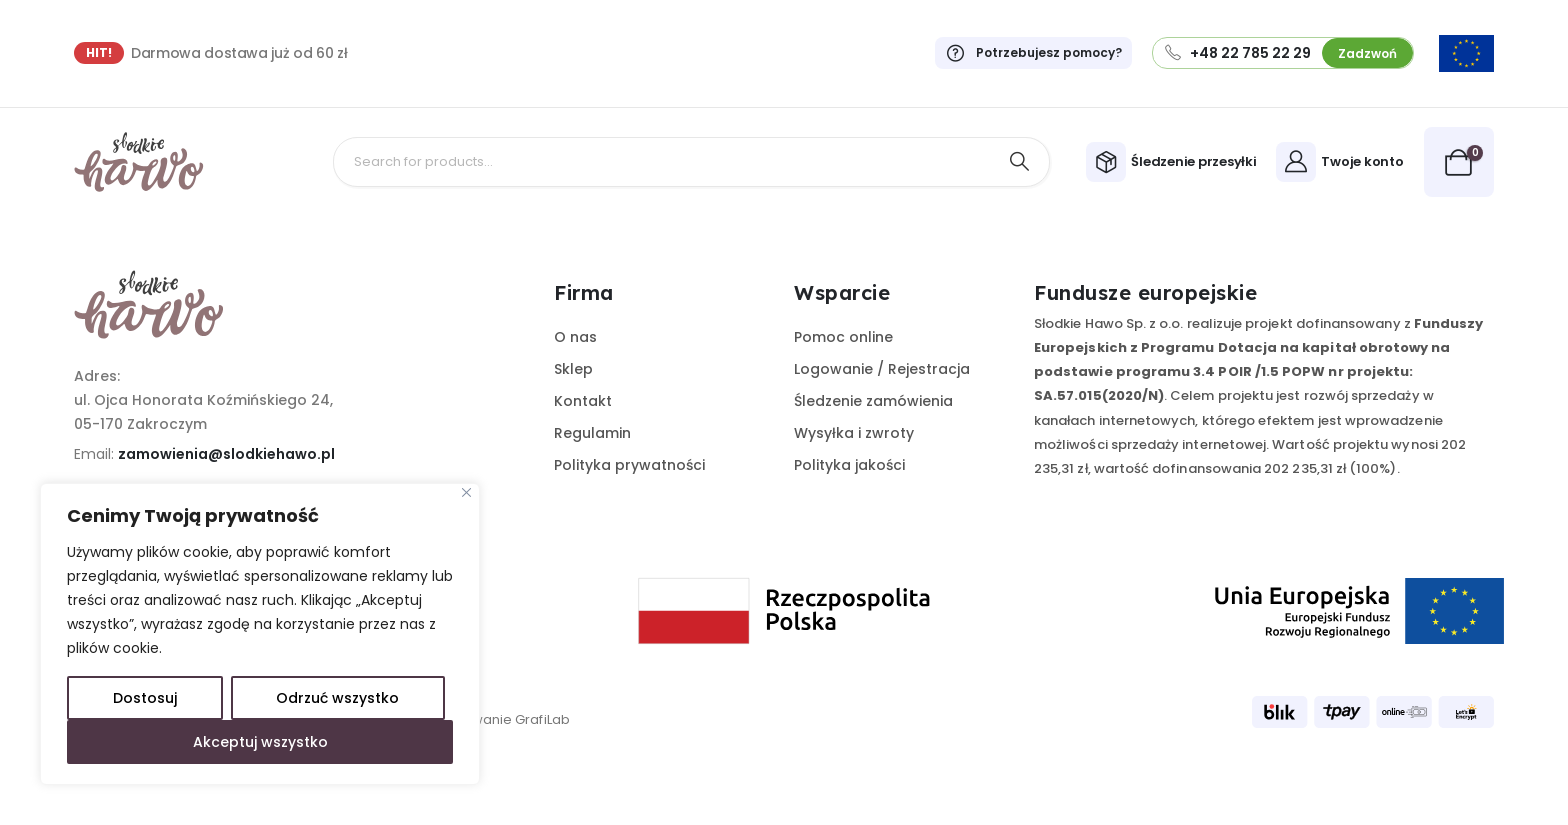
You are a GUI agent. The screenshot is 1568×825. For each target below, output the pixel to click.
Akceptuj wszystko (260, 742)
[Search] (1020, 162)
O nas (575, 337)
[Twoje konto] (1342, 162)
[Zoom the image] (1466, 47)
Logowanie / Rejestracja (882, 369)
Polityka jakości (849, 465)
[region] (260, 634)
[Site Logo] (139, 162)
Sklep (573, 369)
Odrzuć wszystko (337, 698)
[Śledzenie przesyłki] (1174, 162)
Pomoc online (843, 337)
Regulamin (592, 433)
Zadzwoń (1367, 53)
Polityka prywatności (629, 465)
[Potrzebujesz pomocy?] (1023, 53)
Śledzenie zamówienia (873, 401)
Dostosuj (145, 698)
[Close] (466, 492)
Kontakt (583, 401)
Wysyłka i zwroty (854, 433)
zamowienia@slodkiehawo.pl (226, 454)
